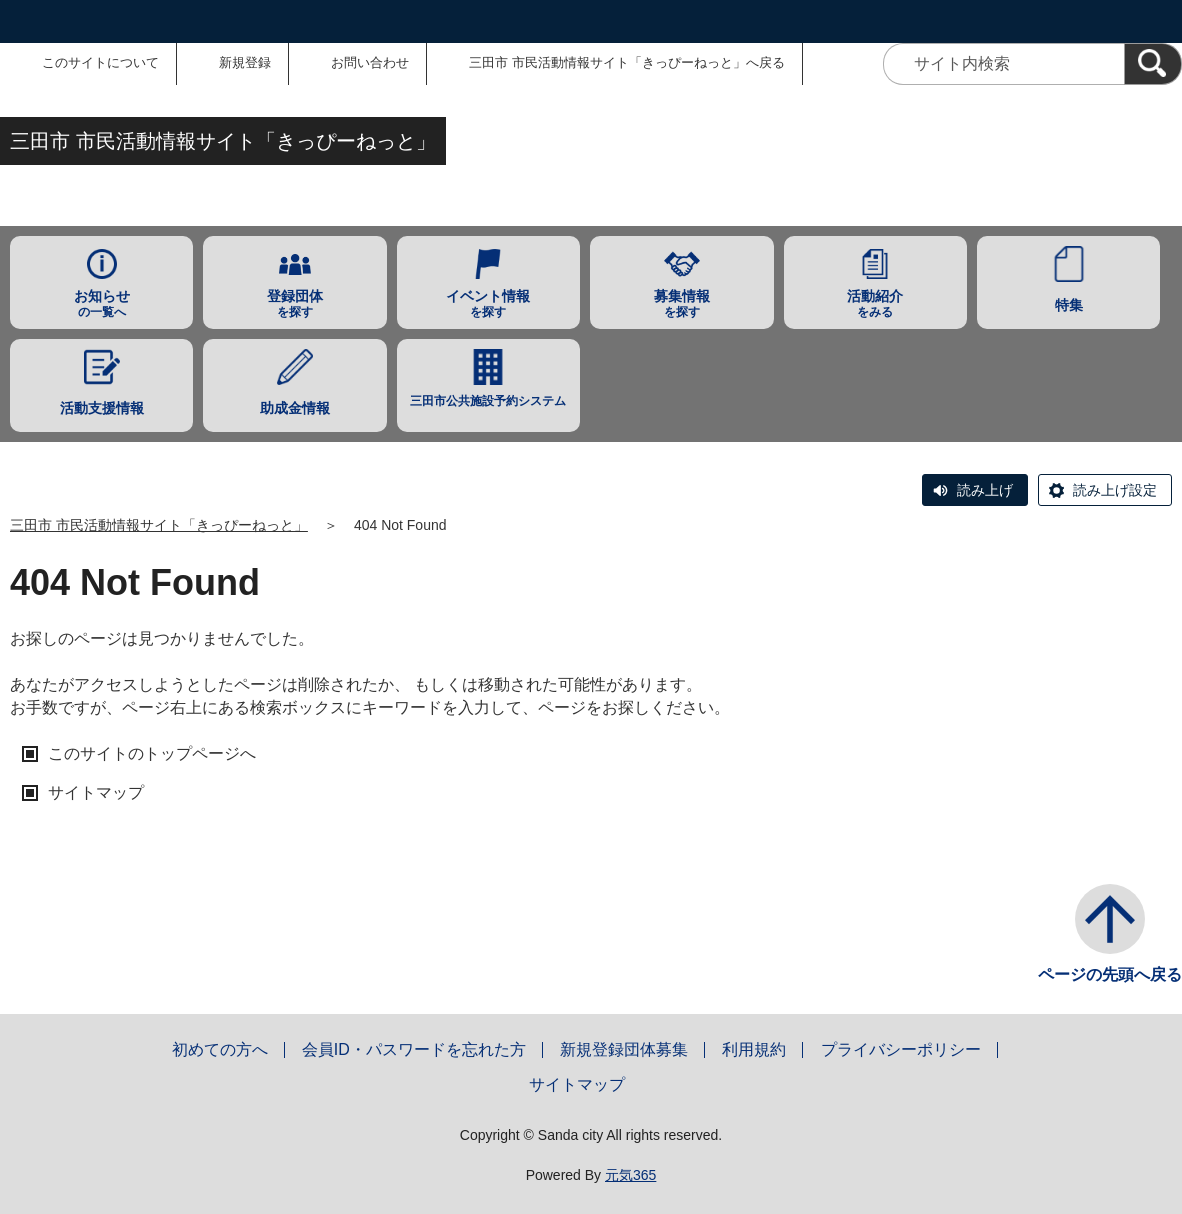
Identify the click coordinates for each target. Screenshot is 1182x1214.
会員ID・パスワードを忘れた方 (414, 1049)
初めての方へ (220, 1049)
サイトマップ (96, 792)
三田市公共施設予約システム (488, 401)
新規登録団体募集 (624, 1049)
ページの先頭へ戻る (1110, 974)
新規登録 (245, 62)
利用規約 (754, 1049)
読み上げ (985, 490)
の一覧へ (101, 303)
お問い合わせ (370, 62)
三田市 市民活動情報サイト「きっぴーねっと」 (159, 525)
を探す (294, 303)
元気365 (630, 1175)
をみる (875, 303)
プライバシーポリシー (901, 1049)
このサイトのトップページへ (152, 753)
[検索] (1153, 64)
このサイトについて (100, 62)
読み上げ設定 (1115, 490)
